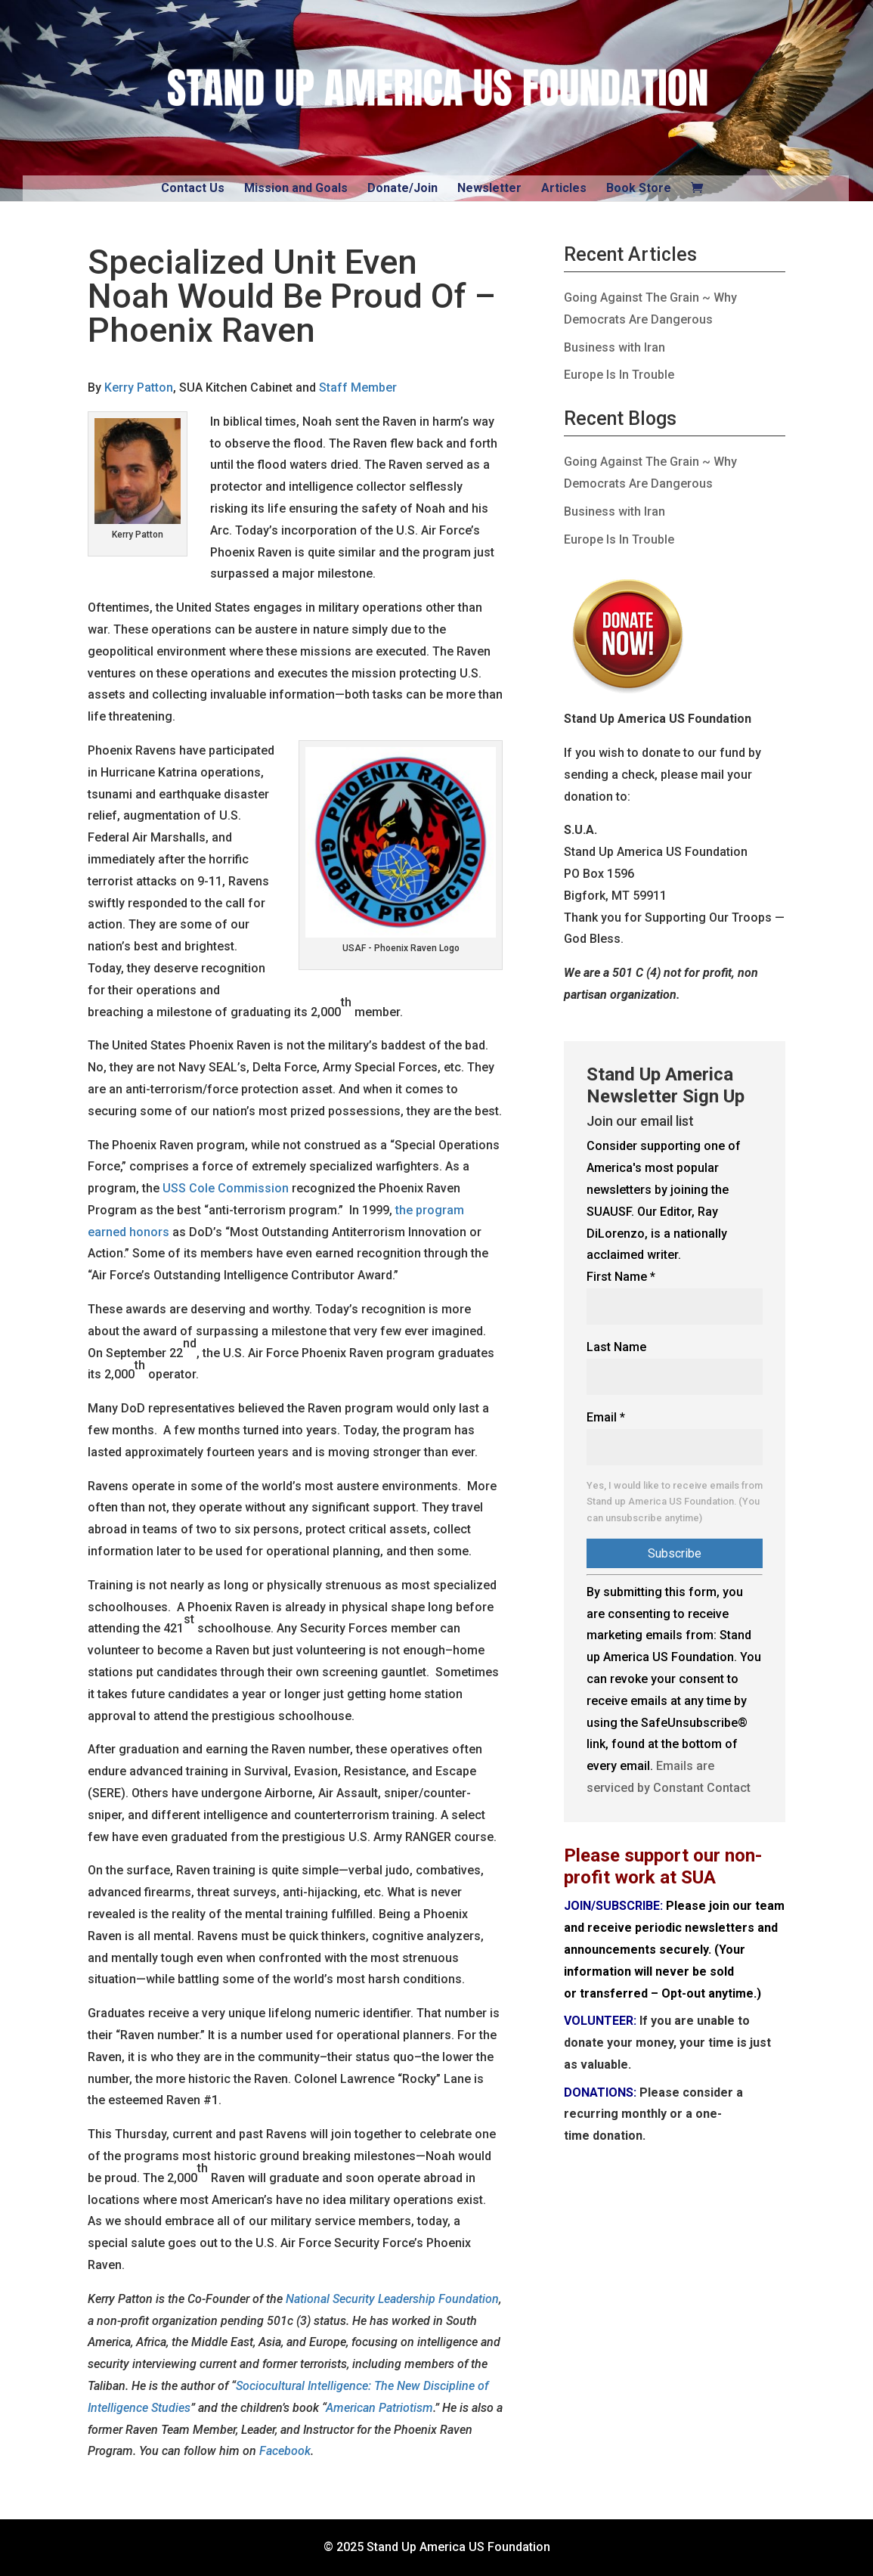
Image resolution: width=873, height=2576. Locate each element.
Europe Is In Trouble (619, 374)
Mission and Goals (296, 188)
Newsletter (489, 188)
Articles (564, 188)
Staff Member (358, 387)
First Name (621, 1276)
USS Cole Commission (226, 1188)
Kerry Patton (138, 387)
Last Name (616, 1347)
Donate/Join (402, 188)
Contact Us (192, 188)
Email (606, 1417)
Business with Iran (614, 347)
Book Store (638, 188)
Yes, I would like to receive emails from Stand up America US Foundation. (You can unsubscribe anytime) (675, 1502)
